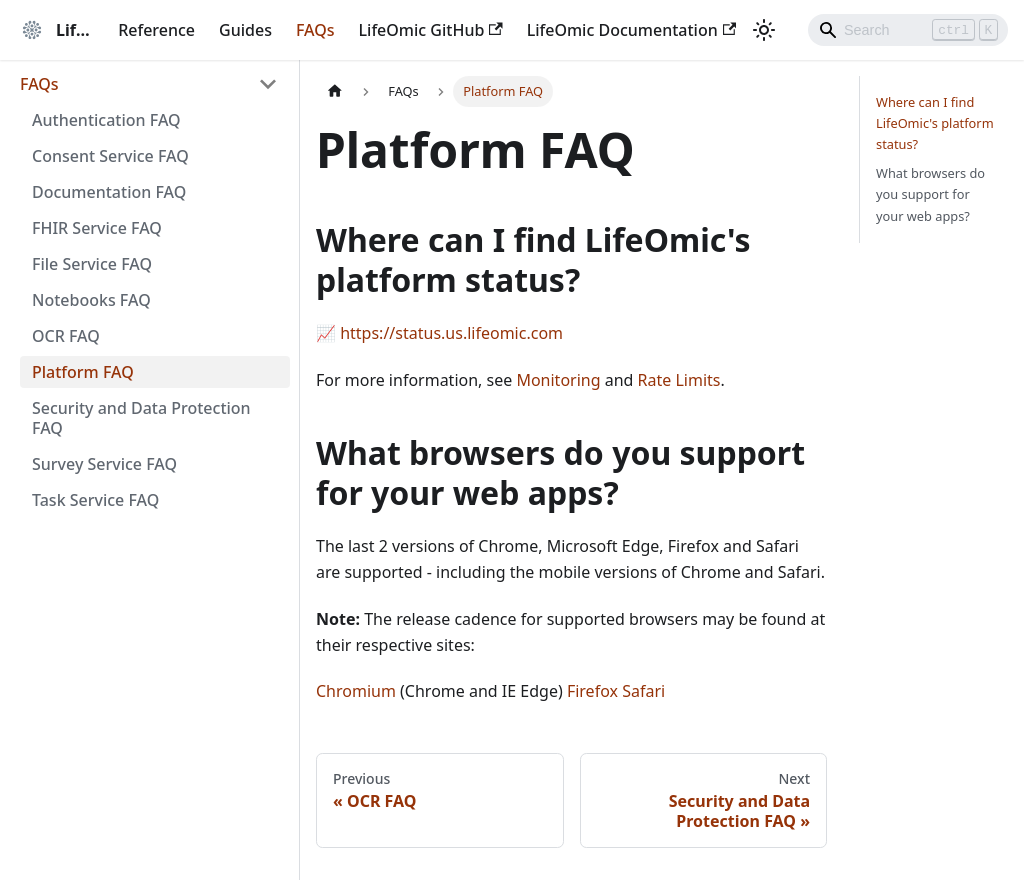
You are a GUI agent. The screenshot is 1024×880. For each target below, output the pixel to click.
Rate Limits (679, 380)
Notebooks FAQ (91, 300)
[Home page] (335, 91)
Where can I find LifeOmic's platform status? (935, 123)
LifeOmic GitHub (431, 30)
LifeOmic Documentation (631, 30)
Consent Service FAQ (110, 156)
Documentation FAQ (109, 192)
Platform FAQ (83, 372)
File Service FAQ (92, 264)
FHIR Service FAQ (97, 228)
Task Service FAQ (95, 500)
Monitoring (558, 380)
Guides (245, 30)
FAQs (315, 30)
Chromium (356, 691)
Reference (156, 30)
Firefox (592, 691)
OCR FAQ (66, 336)
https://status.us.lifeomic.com (451, 333)
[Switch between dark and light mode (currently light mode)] (764, 30)
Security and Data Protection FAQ (141, 418)
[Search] (908, 30)
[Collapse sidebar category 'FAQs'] (268, 84)
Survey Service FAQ (104, 464)
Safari (643, 691)
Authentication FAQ (106, 120)
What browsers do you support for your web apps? (930, 194)
